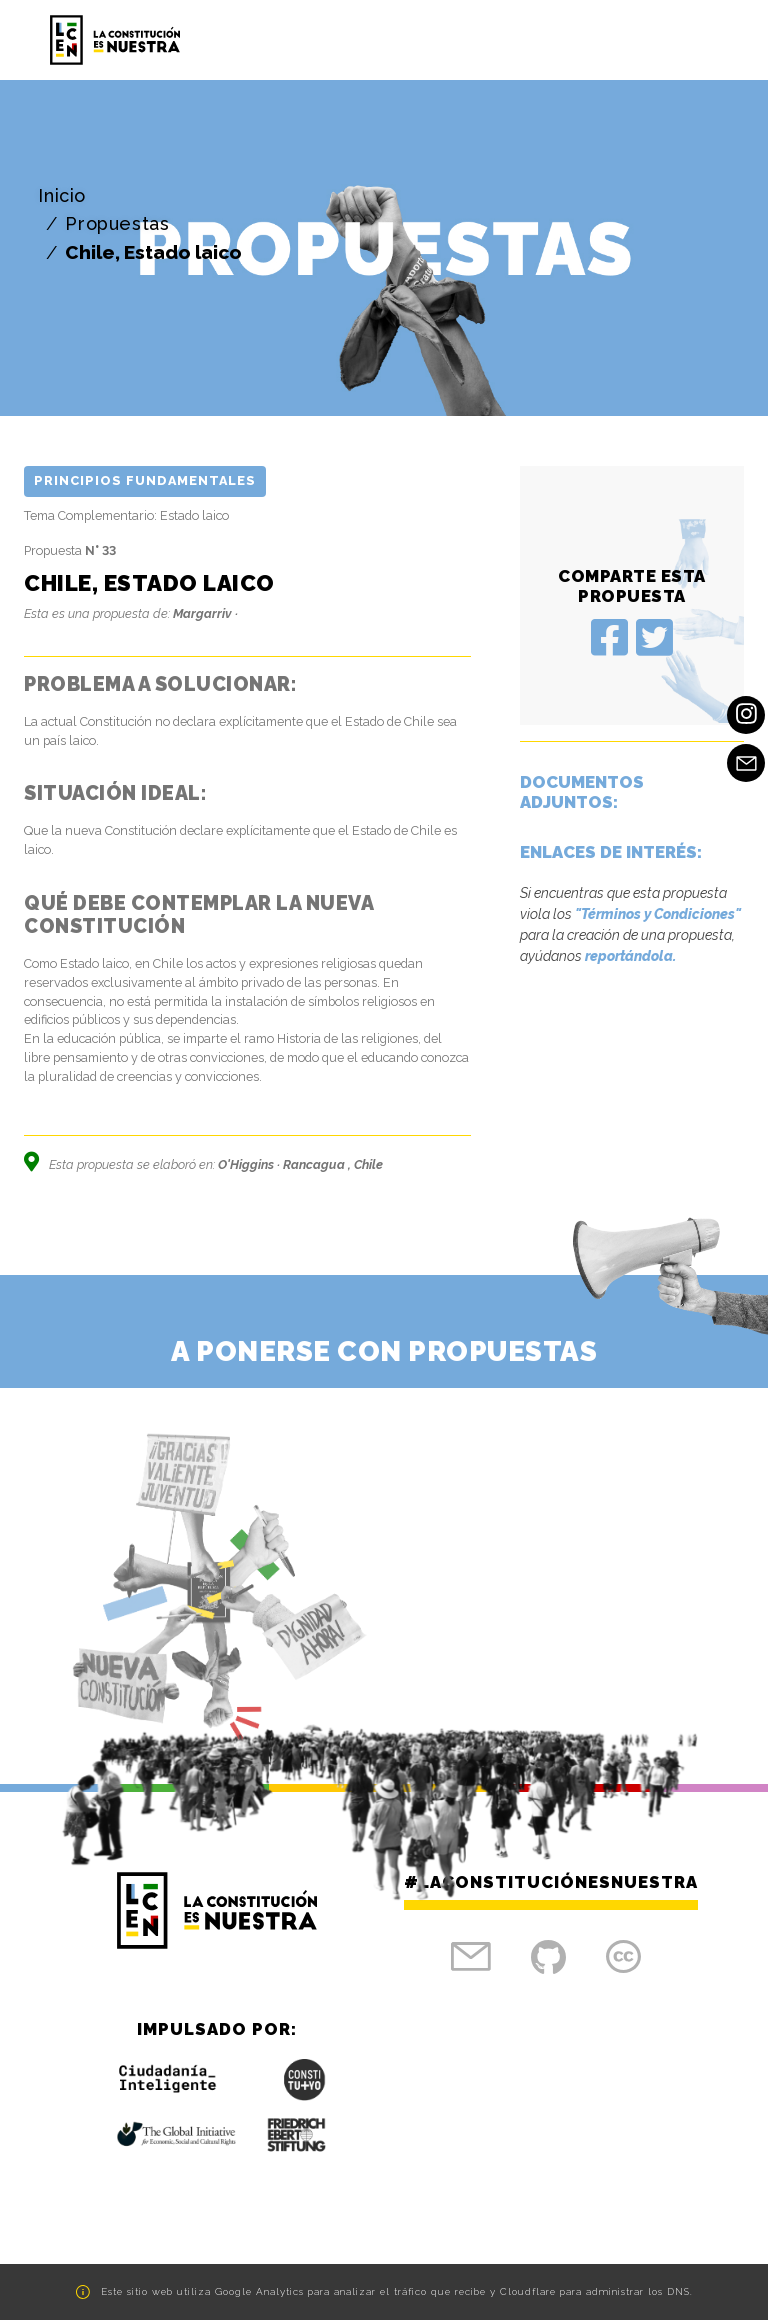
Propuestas (117, 223)
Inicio (62, 195)
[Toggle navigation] (694, 40)
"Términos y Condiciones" (658, 914)
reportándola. (630, 956)
